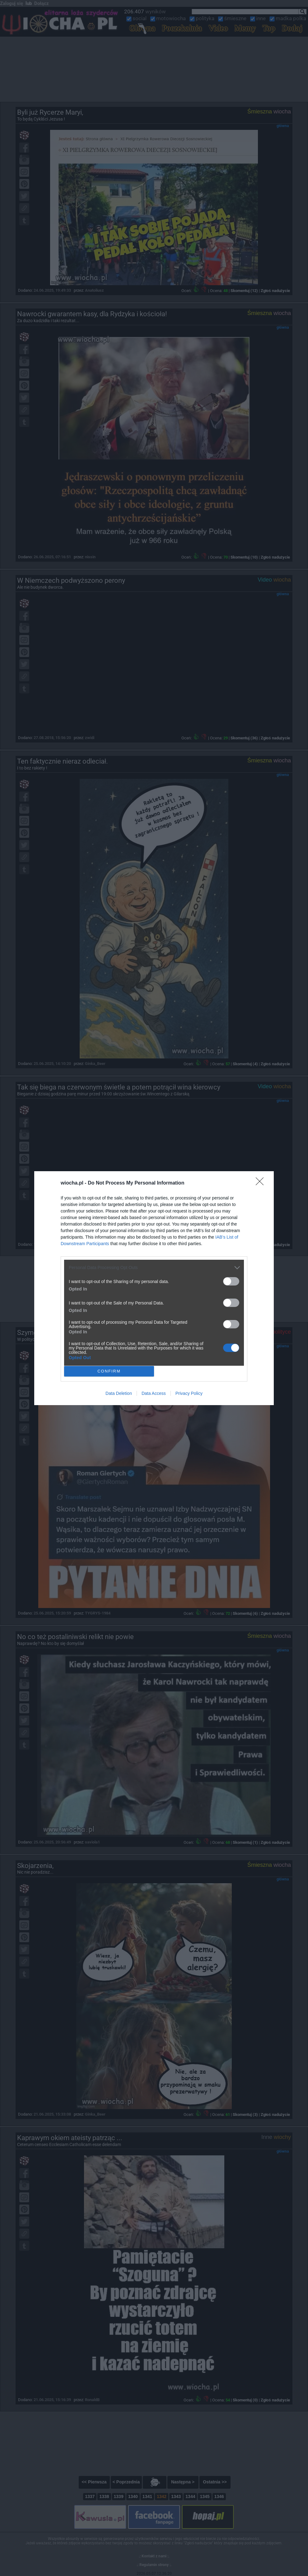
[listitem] (154, 1267)
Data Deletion (118, 1393)
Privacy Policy (189, 1393)
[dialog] (154, 1288)
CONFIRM (109, 1371)
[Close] (262, 1183)
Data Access (154, 1393)
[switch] (231, 1281)
